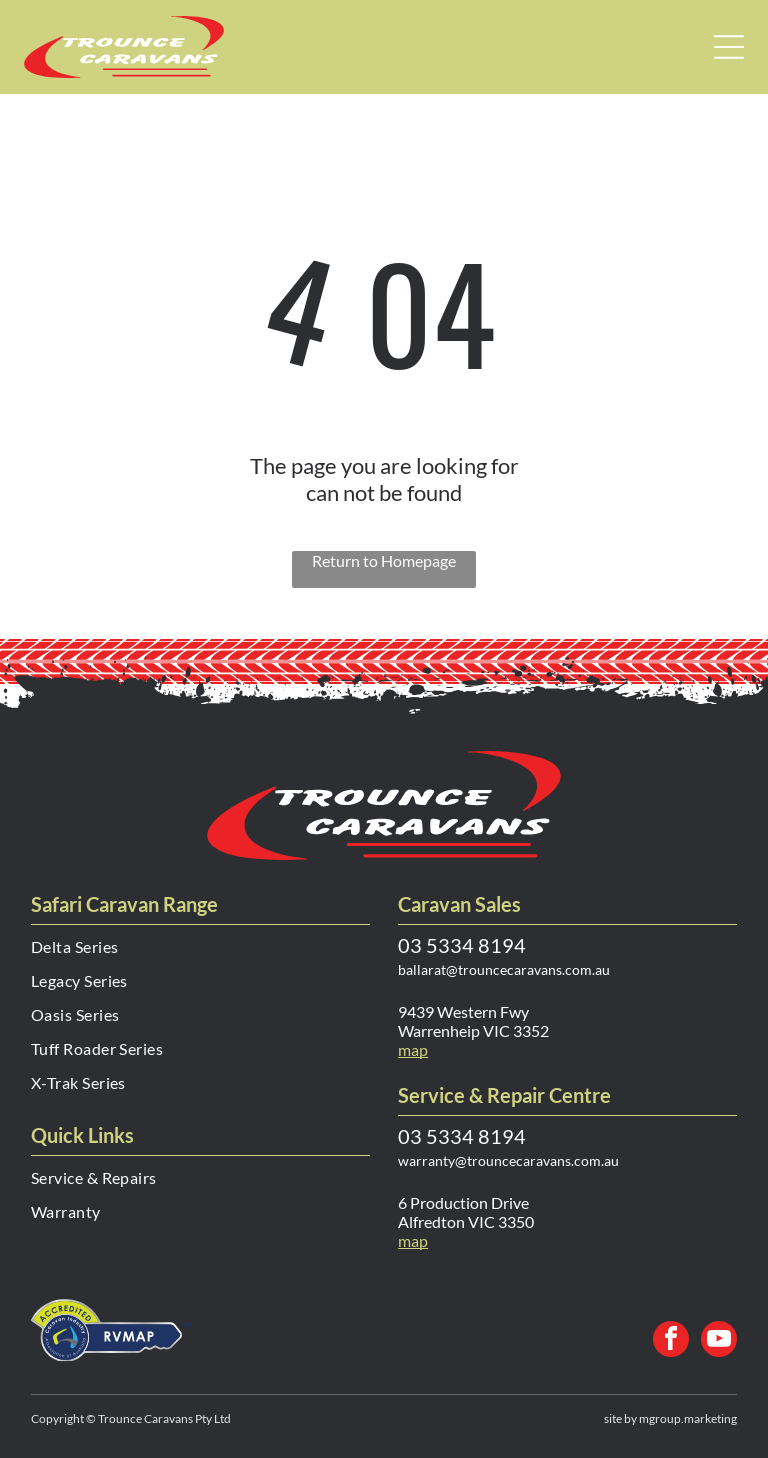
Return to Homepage (384, 560)
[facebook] (671, 1341)
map (413, 1240)
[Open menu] (729, 47)
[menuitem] (200, 954)
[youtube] (719, 1341)
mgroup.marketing (688, 1418)
